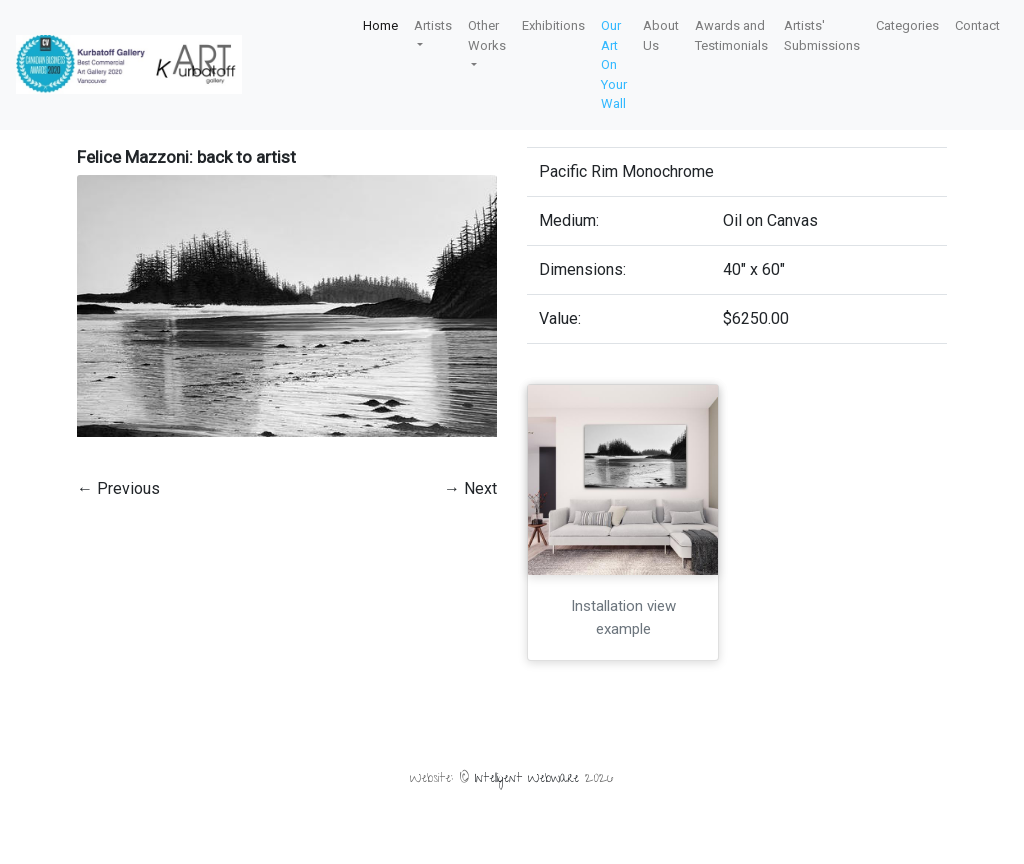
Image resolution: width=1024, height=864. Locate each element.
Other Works (487, 35)
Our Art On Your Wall (614, 64)
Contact (977, 25)
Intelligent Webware (527, 779)
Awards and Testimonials (731, 35)
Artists (433, 25)
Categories (907, 25)
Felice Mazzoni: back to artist (186, 157)
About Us (661, 35)
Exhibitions (553, 25)
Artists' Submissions (822, 35)
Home (380, 25)
